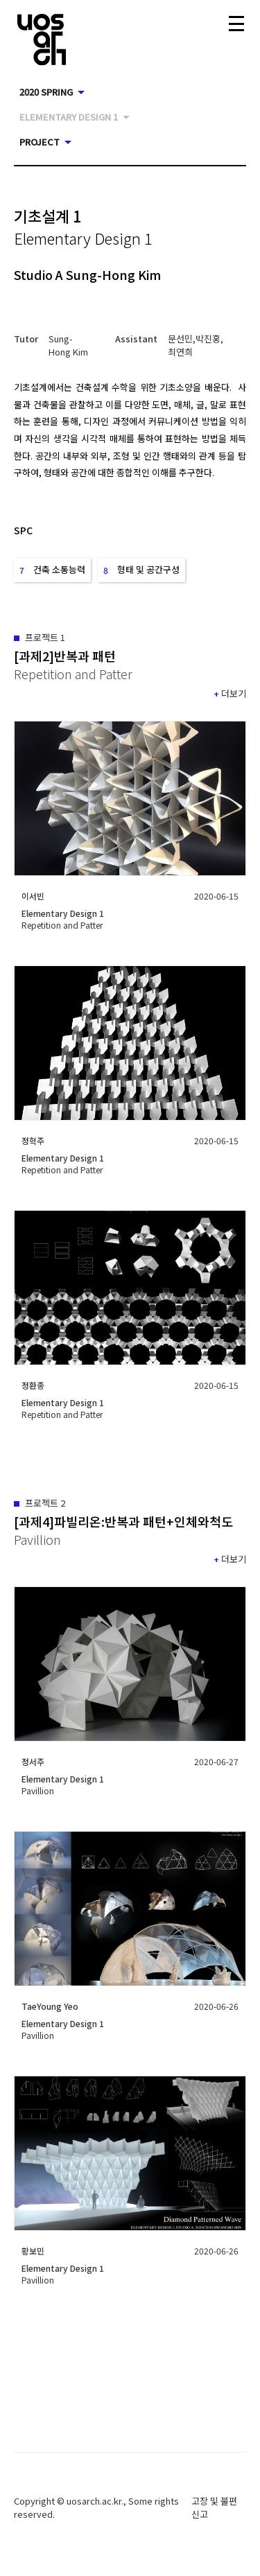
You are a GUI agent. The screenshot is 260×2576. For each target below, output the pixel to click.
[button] (71, 345)
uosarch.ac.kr (94, 2500)
